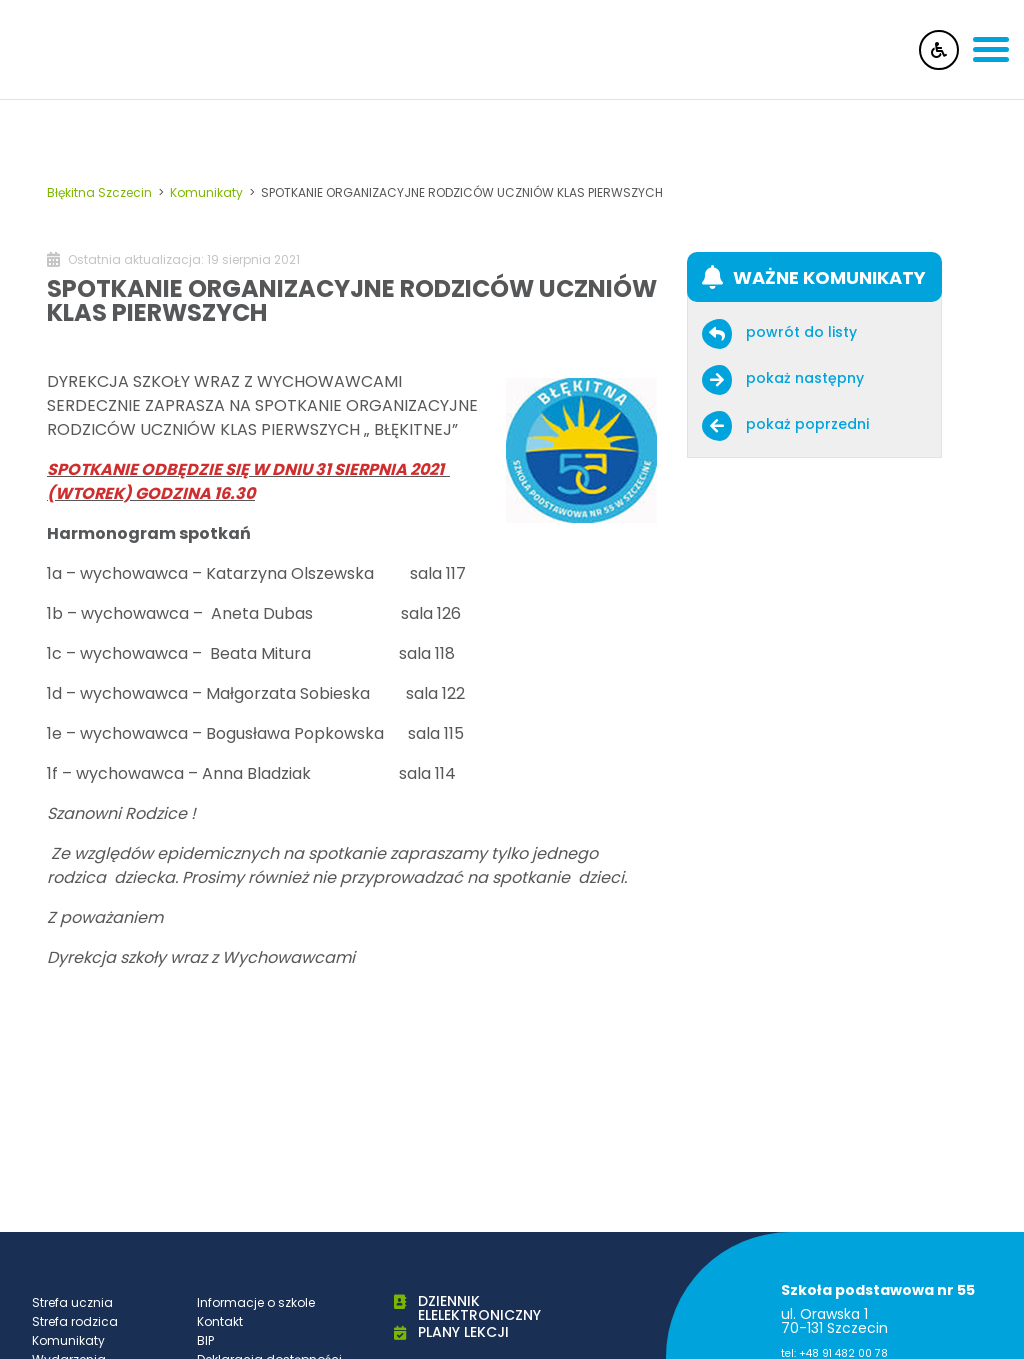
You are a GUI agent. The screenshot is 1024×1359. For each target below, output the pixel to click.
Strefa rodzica (75, 1321)
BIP (205, 1340)
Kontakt (220, 1321)
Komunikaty (68, 1340)
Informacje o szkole (256, 1302)
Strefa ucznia (72, 1302)
